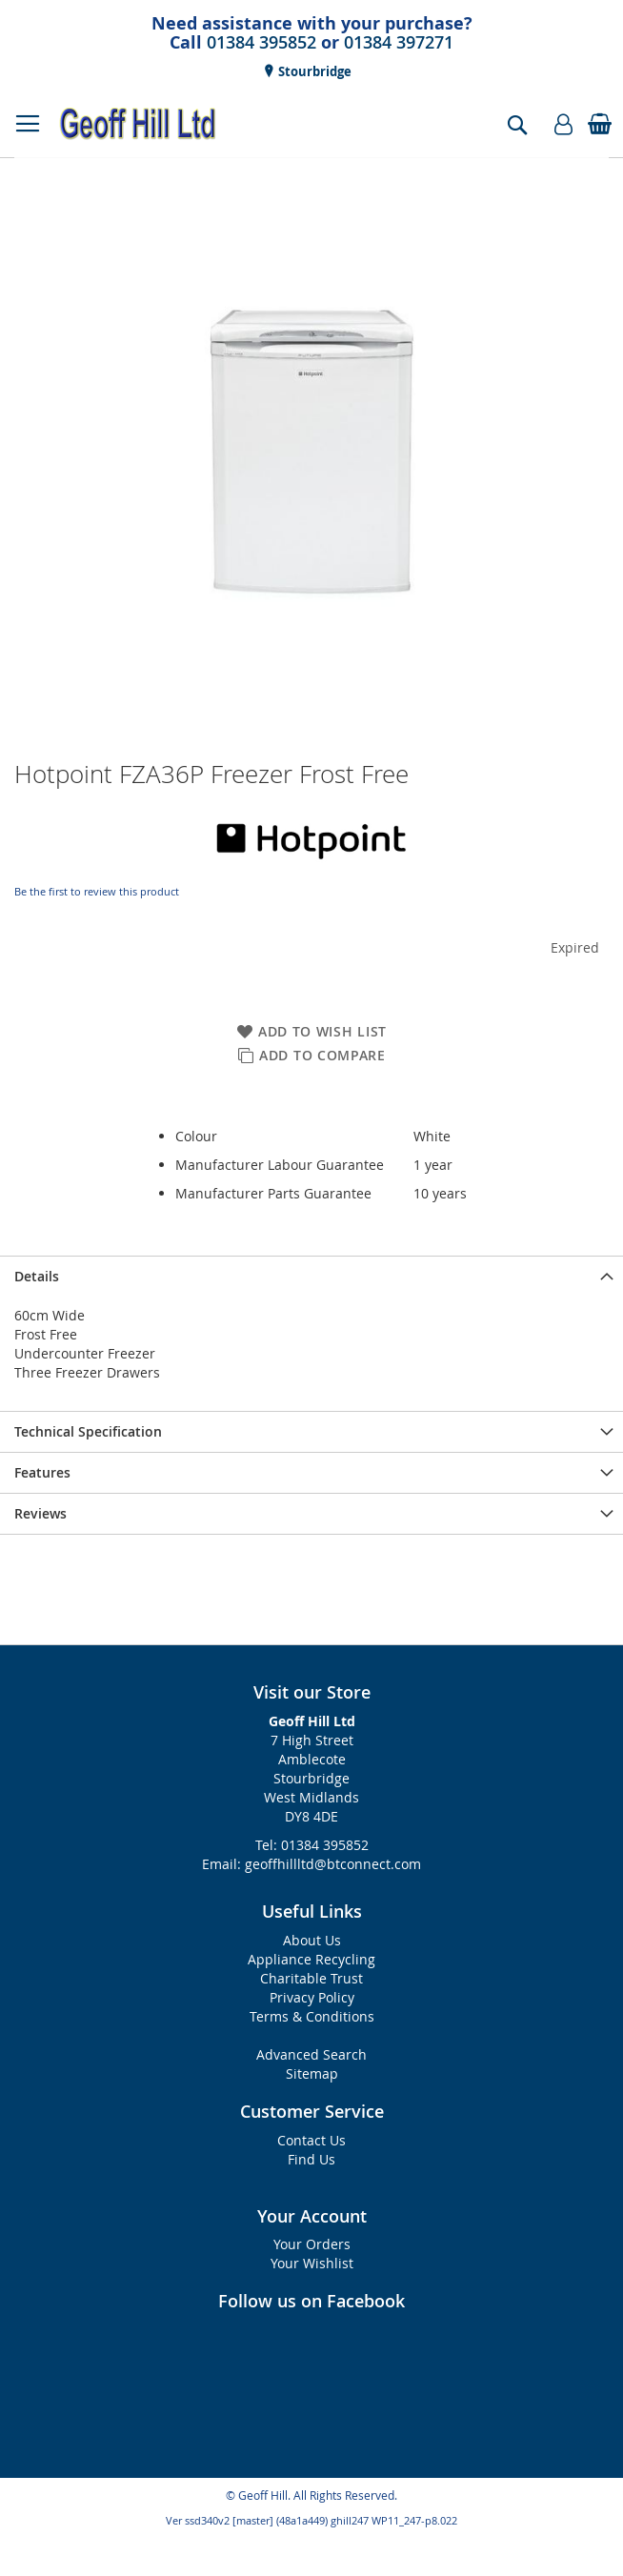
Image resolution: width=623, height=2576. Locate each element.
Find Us (311, 2159)
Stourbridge (313, 71)
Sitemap (312, 2073)
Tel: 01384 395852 (312, 1845)
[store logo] (138, 124)
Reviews (40, 1513)
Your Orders (312, 2244)
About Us (312, 1940)
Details (36, 1276)
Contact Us (311, 2140)
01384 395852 (261, 41)
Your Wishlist (312, 2263)
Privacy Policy (312, 1997)
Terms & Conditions (312, 2016)
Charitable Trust (311, 1978)
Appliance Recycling (311, 1959)
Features (42, 1472)
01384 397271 (398, 41)
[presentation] (311, 1276)
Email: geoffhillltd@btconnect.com (311, 1864)
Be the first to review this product (96, 891)
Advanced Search (311, 2054)
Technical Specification (88, 1431)
